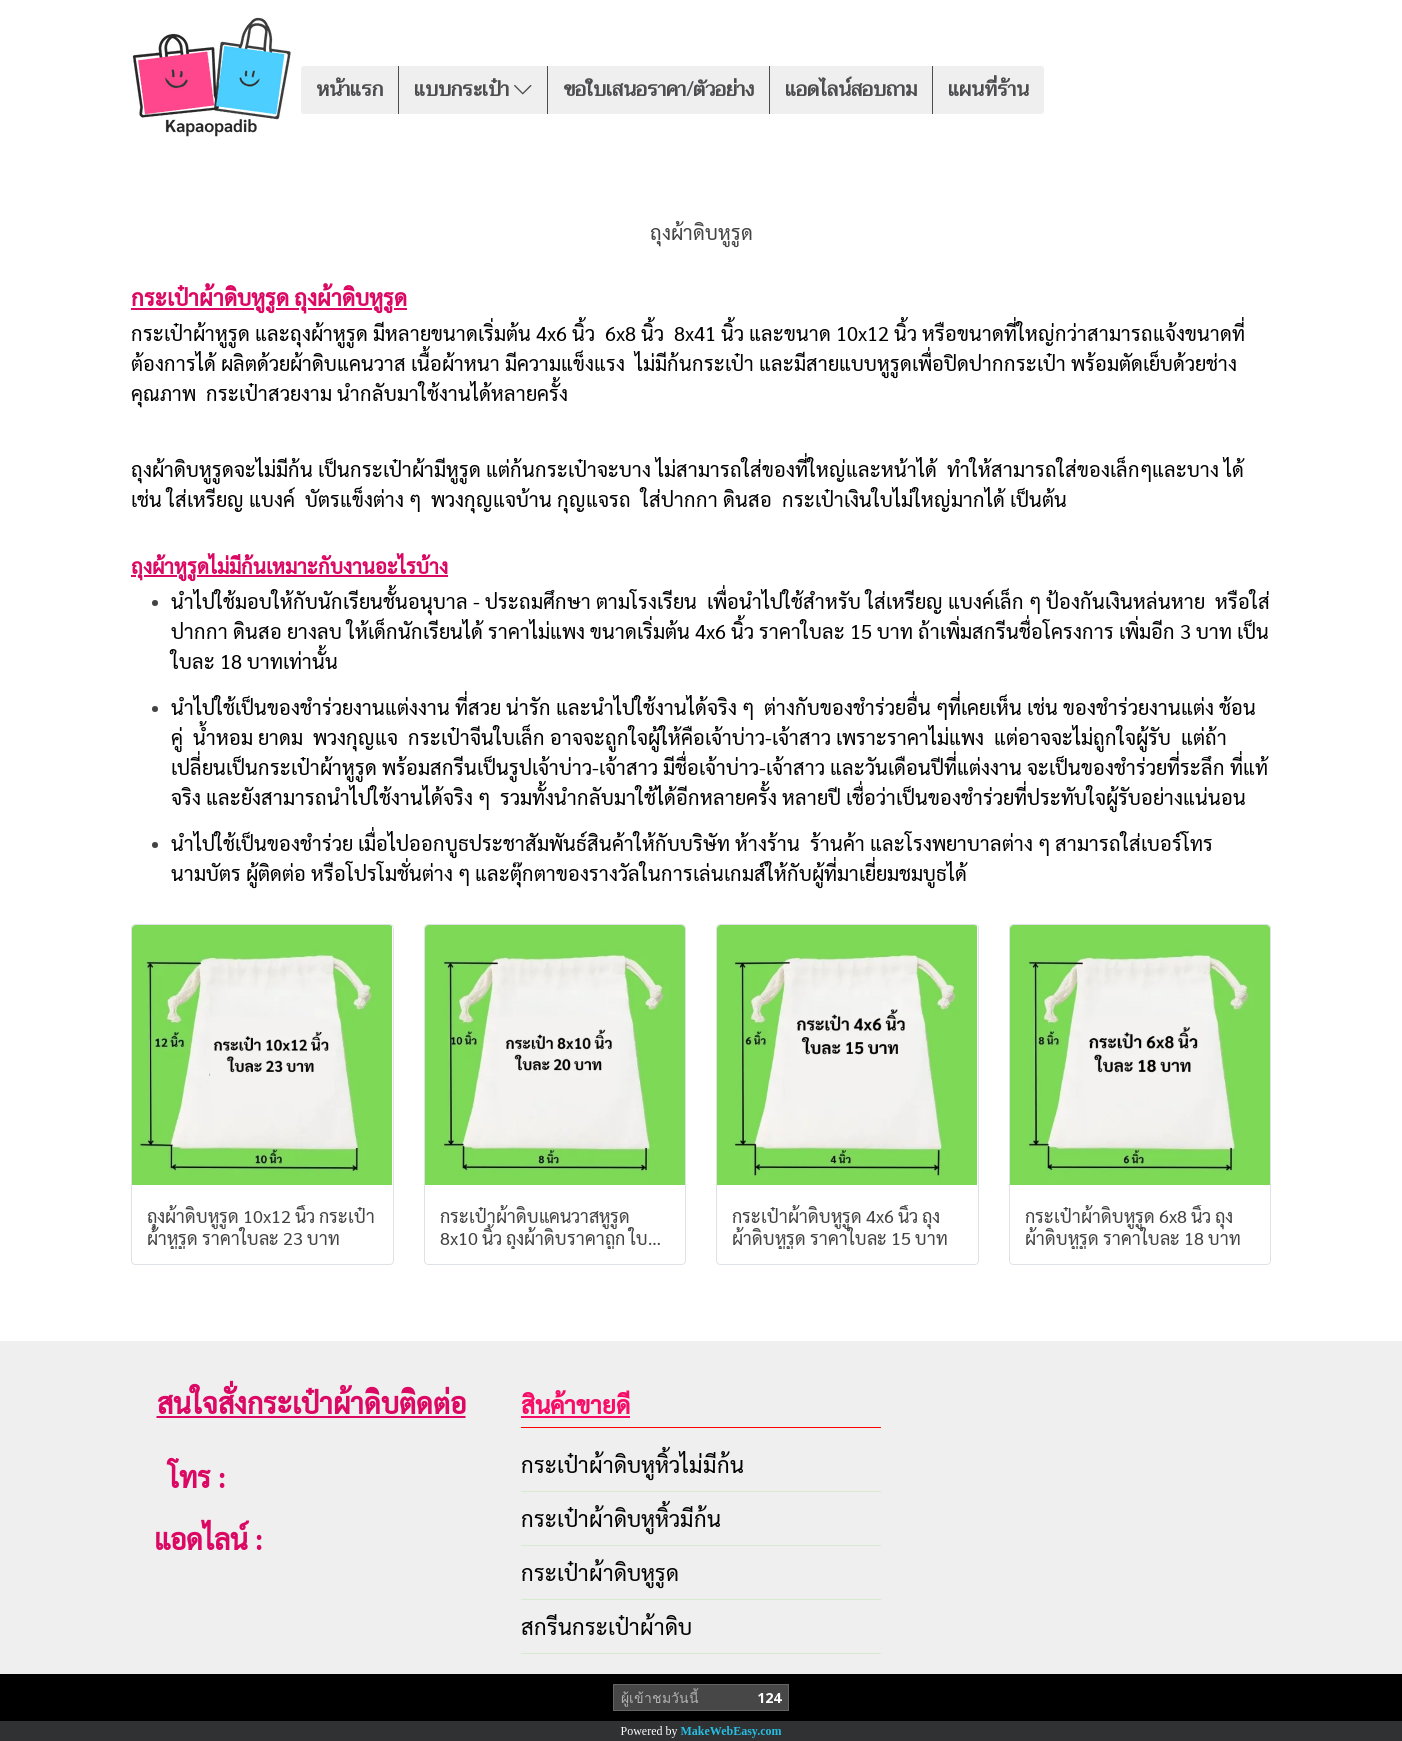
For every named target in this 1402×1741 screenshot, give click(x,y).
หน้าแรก (349, 89)
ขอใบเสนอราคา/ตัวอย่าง (658, 89)
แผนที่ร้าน (988, 89)
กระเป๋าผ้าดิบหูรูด (600, 1572)
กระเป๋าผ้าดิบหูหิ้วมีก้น (621, 1518)
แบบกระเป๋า (473, 89)
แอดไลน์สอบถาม (851, 89)
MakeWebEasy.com (731, 1731)
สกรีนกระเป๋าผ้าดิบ (606, 1626)
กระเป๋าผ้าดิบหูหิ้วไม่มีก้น (632, 1464)
